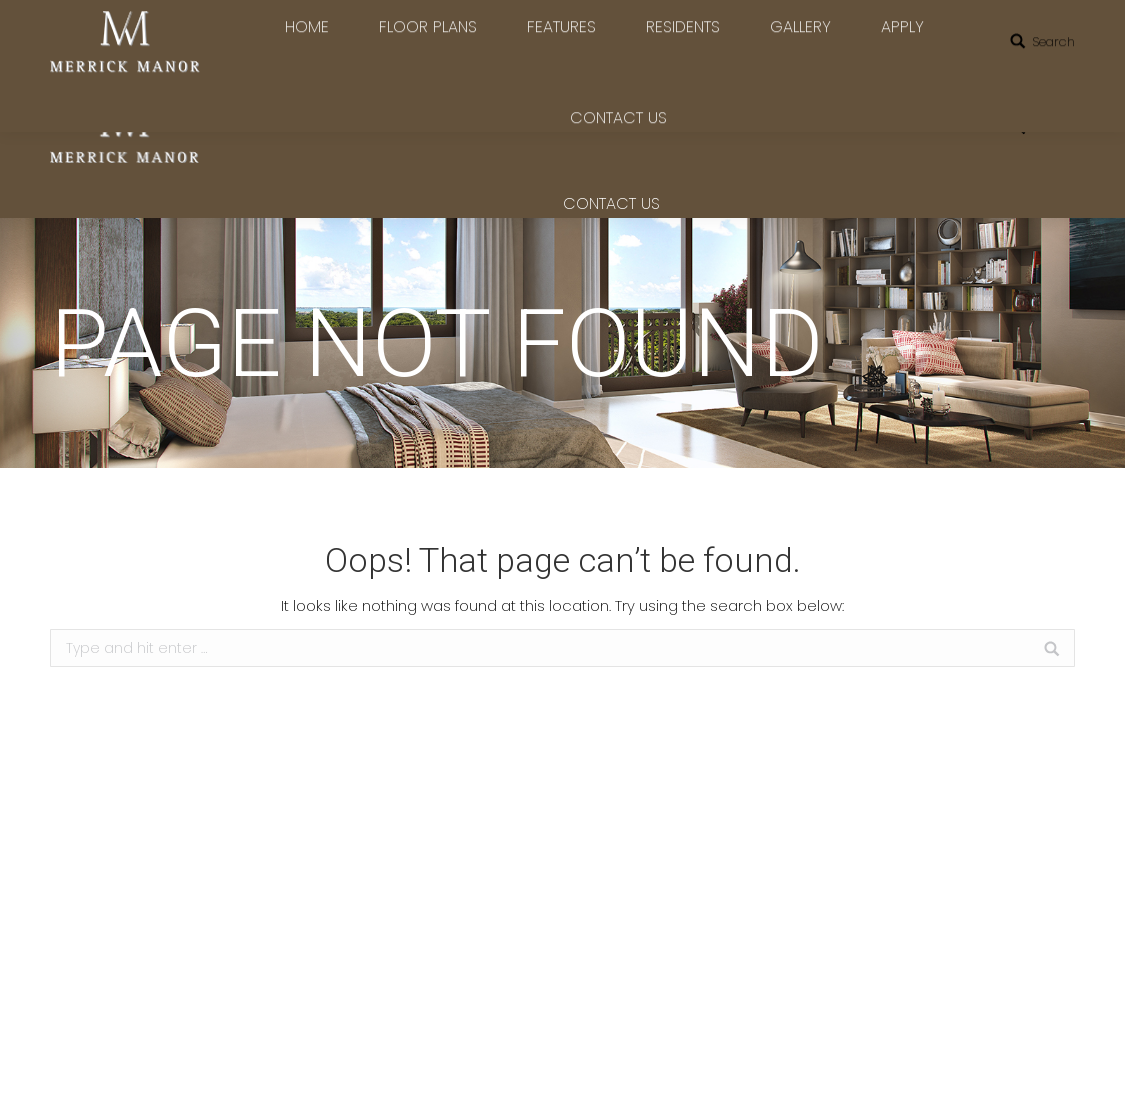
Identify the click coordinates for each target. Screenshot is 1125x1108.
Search (1053, 127)
